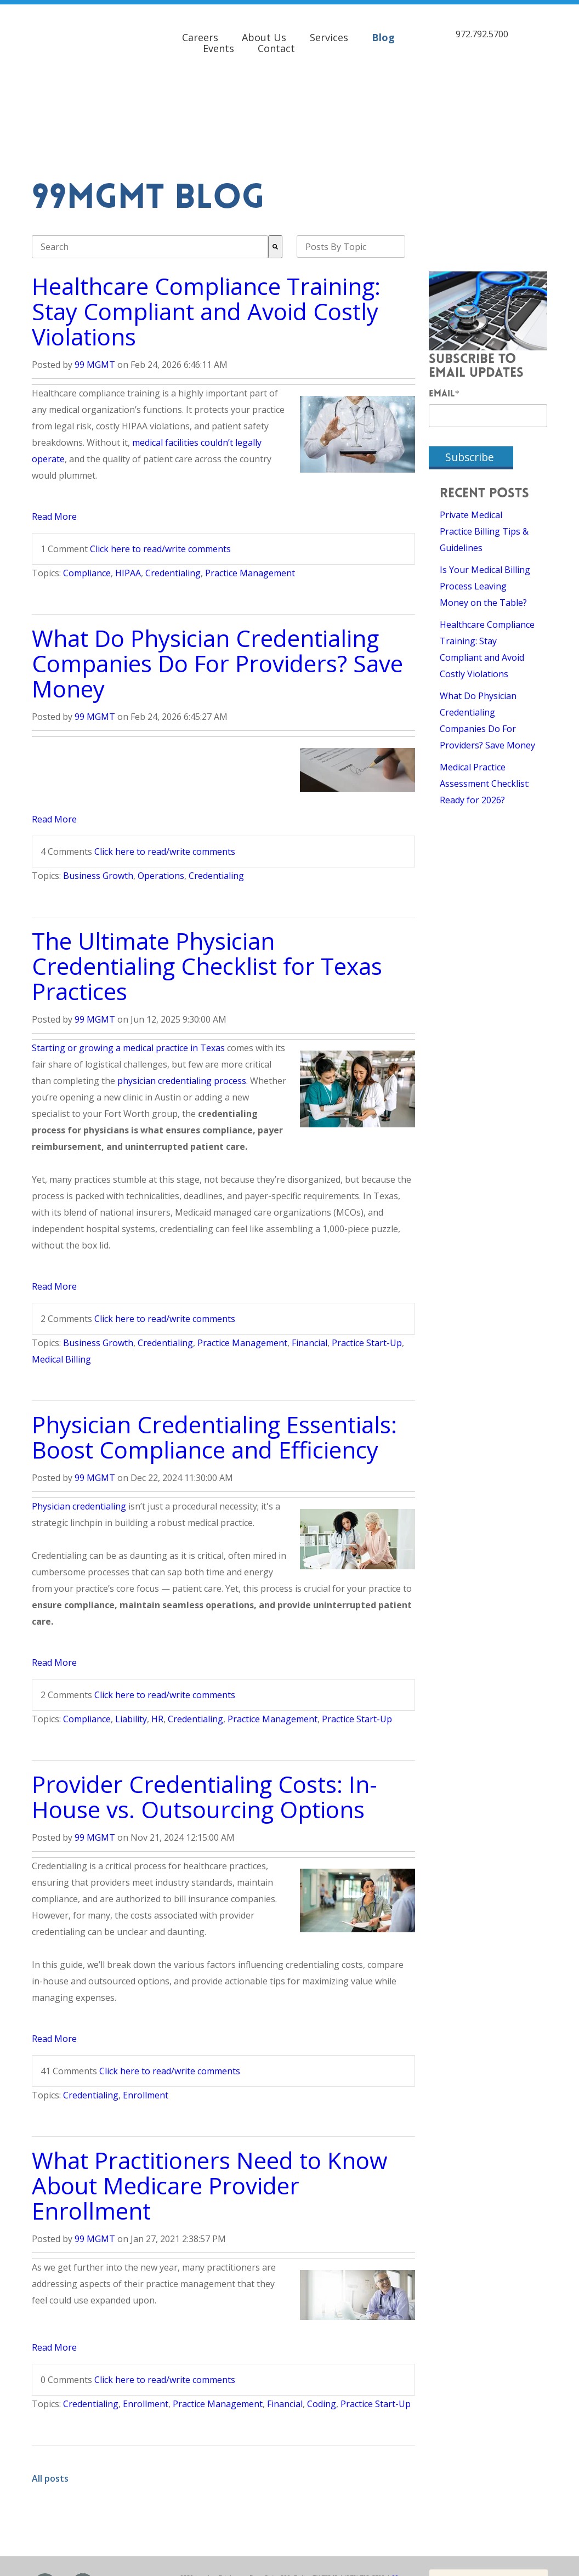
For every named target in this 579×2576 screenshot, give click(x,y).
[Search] (275, 156)
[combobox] (150, 156)
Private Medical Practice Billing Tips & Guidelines (484, 440)
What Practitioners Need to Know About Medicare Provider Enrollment (210, 2095)
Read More (54, 426)
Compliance (87, 482)
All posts (50, 2388)
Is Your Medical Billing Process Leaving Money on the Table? (485, 495)
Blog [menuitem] (383, 33)
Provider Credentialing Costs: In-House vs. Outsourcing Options (204, 1706)
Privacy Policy (329, 2503)
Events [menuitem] (218, 44)
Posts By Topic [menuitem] (335, 156)
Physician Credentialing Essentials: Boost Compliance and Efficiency (214, 1346)
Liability (131, 1628)
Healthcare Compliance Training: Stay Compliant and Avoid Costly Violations (206, 221)
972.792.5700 (482, 30)
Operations (161, 785)
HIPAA (128, 482)
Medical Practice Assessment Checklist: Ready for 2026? (485, 693)
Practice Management (250, 482)
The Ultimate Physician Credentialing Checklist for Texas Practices (207, 875)
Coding (321, 2313)
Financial (309, 1252)
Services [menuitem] (329, 33)
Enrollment (145, 2005)
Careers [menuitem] (200, 33)
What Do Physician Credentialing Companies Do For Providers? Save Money (217, 573)
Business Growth (98, 785)
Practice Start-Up (367, 1252)
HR (157, 1628)
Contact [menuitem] (276, 44)
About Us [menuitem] (264, 33)
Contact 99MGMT (473, 2498)
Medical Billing (61, 1269)
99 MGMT (95, 274)
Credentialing (173, 482)
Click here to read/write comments (160, 458)
